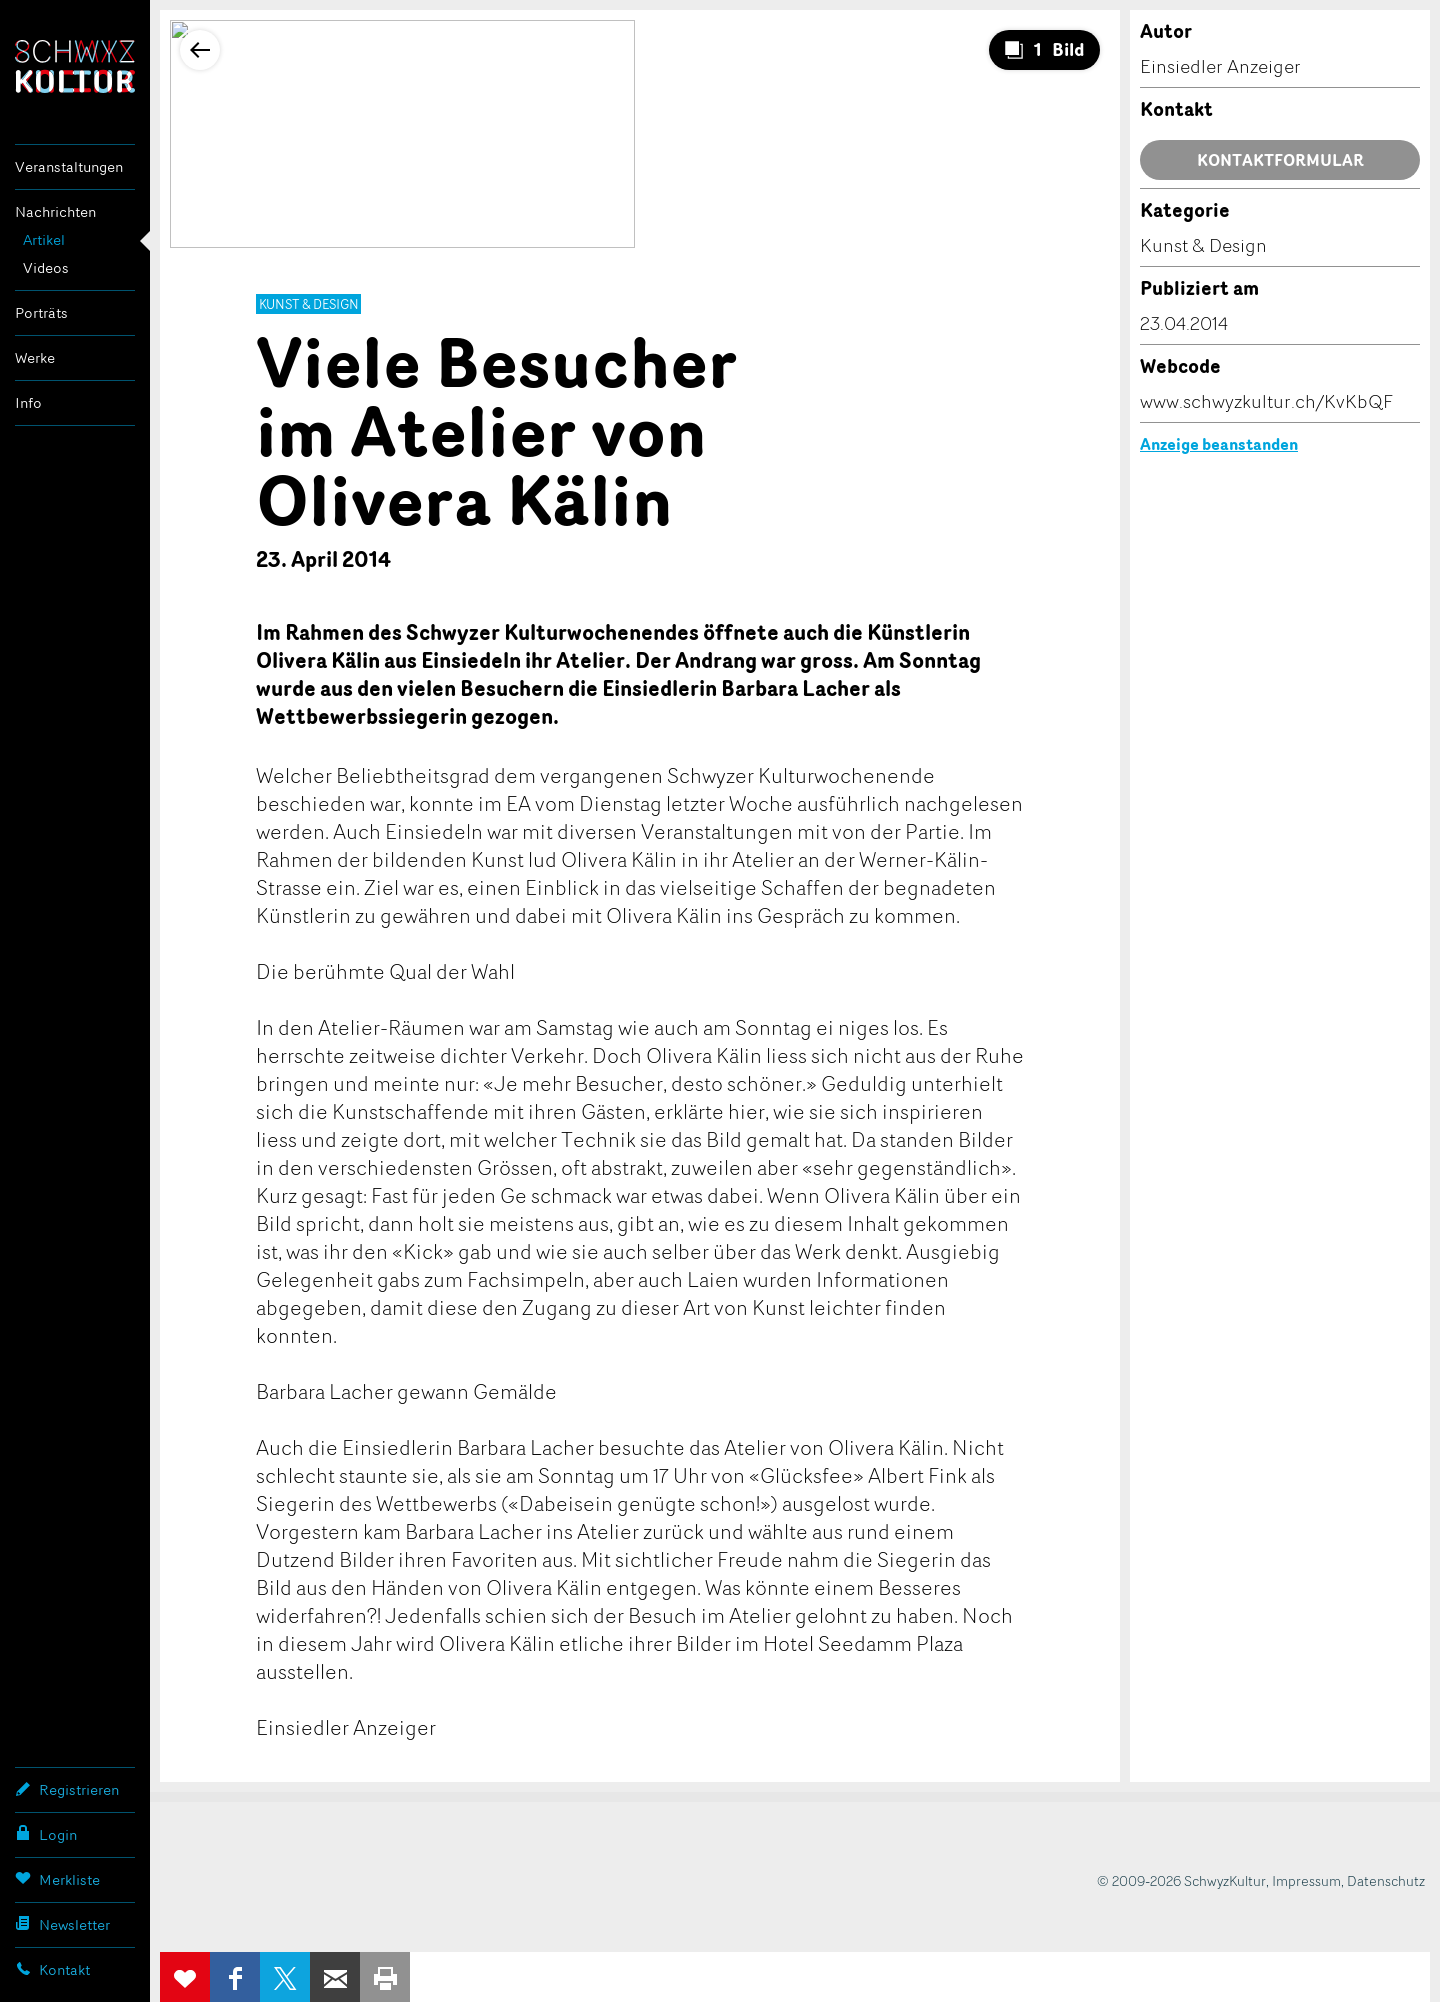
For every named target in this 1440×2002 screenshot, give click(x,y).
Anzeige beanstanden (1219, 444)
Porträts (41, 312)
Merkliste (57, 1879)
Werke (35, 357)
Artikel (44, 239)
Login (46, 1834)
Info (28, 402)
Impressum (1306, 1880)
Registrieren (67, 1789)
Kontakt (52, 1969)
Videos (46, 267)
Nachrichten (55, 211)
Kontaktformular (1280, 160)
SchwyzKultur (75, 66)
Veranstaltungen (69, 166)
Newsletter (62, 1924)
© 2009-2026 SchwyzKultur (1181, 1880)
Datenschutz (1386, 1880)
